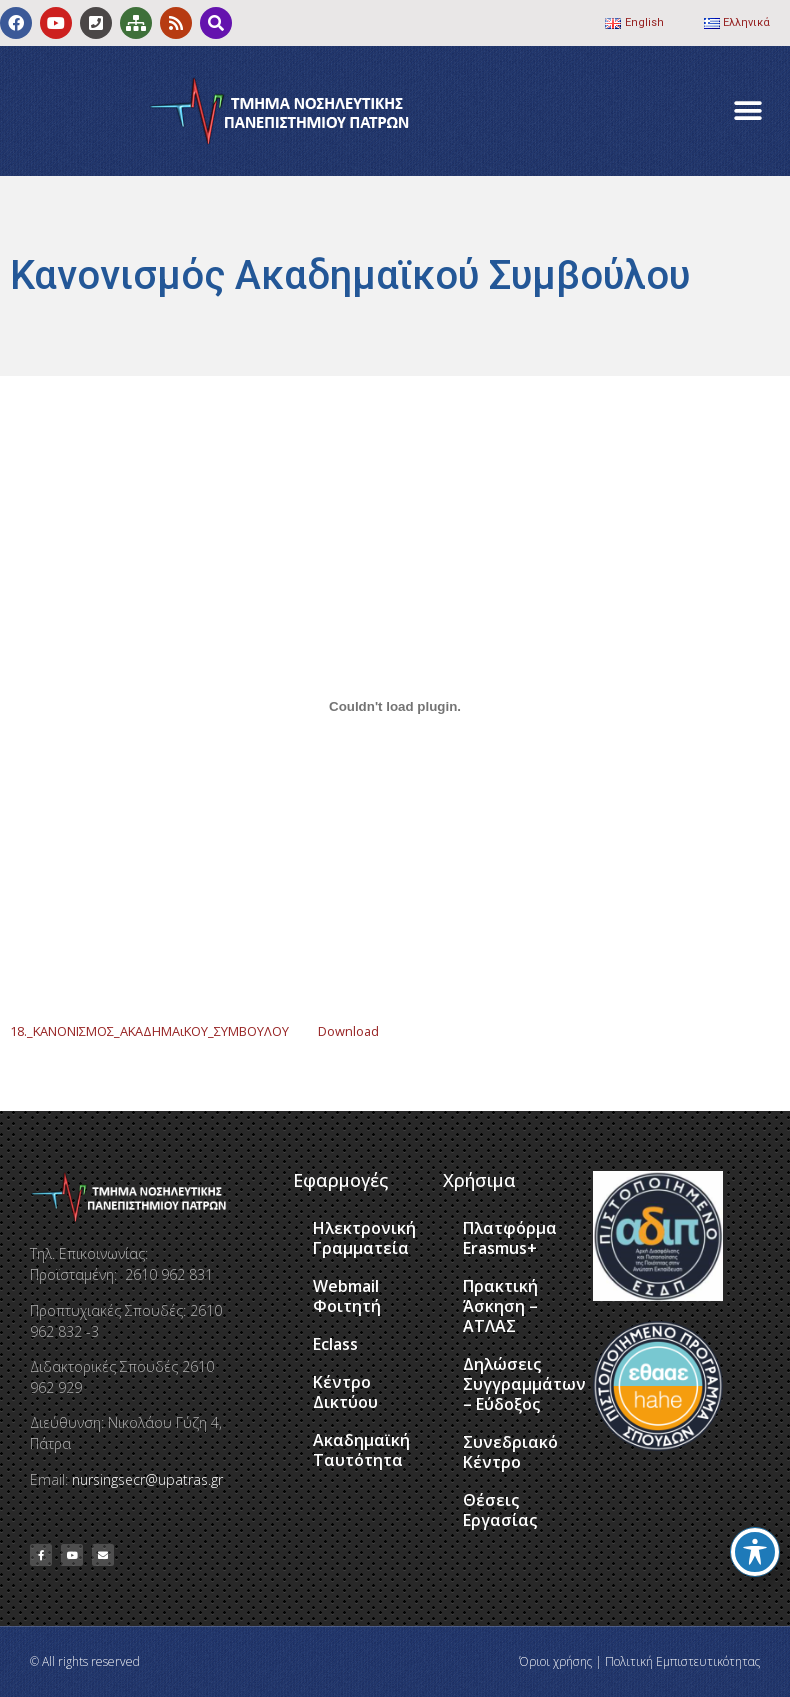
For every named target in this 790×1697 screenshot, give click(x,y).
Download (348, 1031)
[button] (747, 111)
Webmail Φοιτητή (347, 1296)
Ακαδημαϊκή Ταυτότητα (361, 1450)
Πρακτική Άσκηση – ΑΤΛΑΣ (500, 1306)
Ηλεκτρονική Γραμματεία (364, 1238)
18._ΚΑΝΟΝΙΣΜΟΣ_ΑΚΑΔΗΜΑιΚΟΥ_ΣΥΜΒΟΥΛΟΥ (149, 1031)
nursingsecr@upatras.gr (147, 1479)
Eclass (335, 1344)
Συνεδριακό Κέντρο (510, 1452)
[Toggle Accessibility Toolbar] (755, 1552)
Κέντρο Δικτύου (345, 1392)
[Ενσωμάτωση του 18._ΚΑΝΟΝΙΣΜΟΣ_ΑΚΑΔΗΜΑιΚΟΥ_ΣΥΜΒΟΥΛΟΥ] (395, 706)
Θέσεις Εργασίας (500, 1510)
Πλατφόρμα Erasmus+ (510, 1238)
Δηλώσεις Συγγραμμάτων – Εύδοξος (518, 1384)
